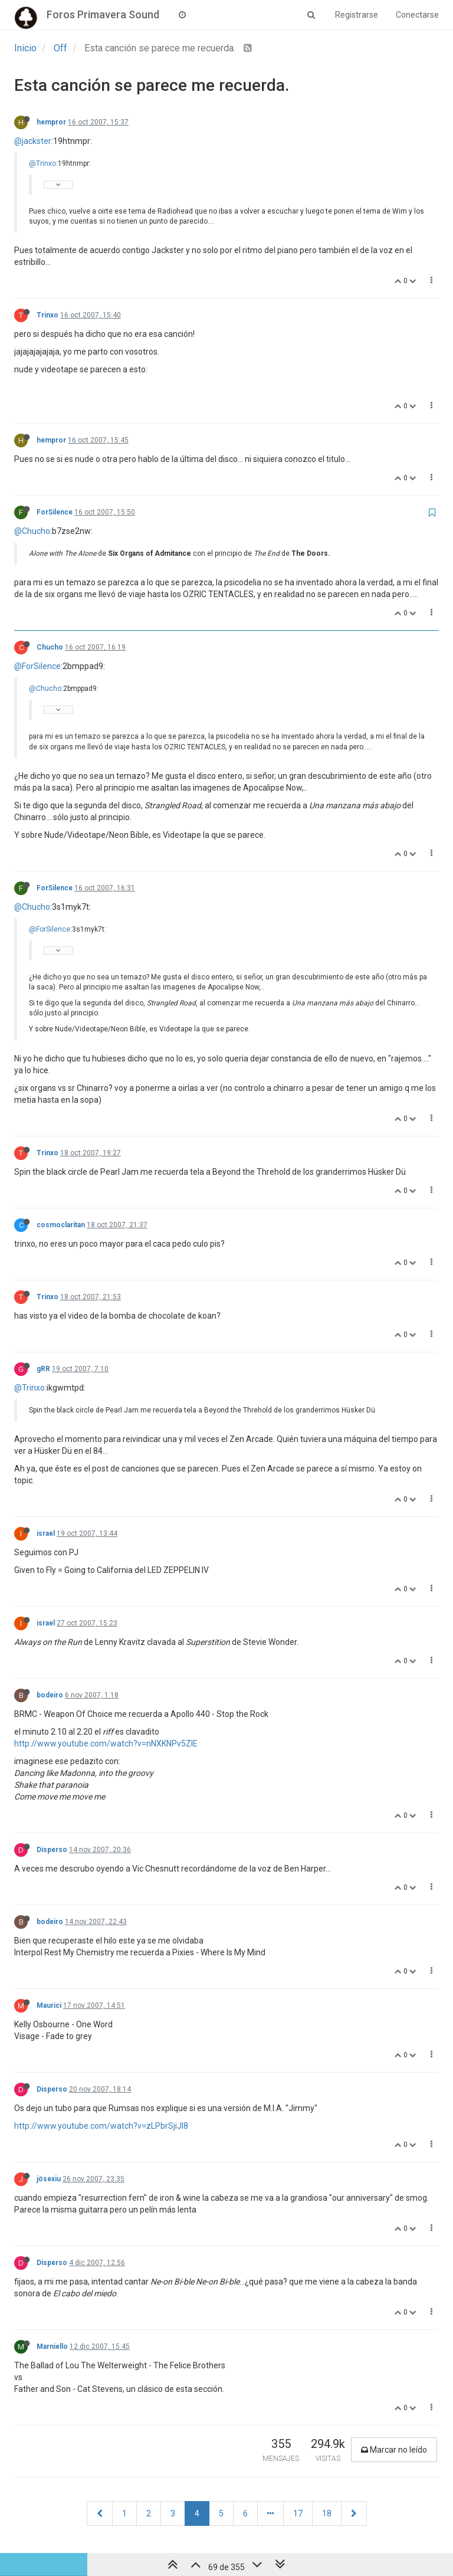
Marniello (52, 2346)
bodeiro (50, 1695)
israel (46, 1533)
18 (326, 2513)
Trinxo (47, 315)
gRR (43, 1369)
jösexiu (49, 2179)
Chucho (50, 647)
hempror (51, 122)
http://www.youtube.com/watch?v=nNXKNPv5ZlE (106, 1743)
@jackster (32, 141)
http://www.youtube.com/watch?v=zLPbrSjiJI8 (101, 2126)
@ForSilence (37, 666)
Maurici (49, 2005)
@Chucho (32, 531)
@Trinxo (42, 163)
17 (298, 2513)
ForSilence (55, 512)
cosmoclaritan (61, 1225)
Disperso (52, 1850)
